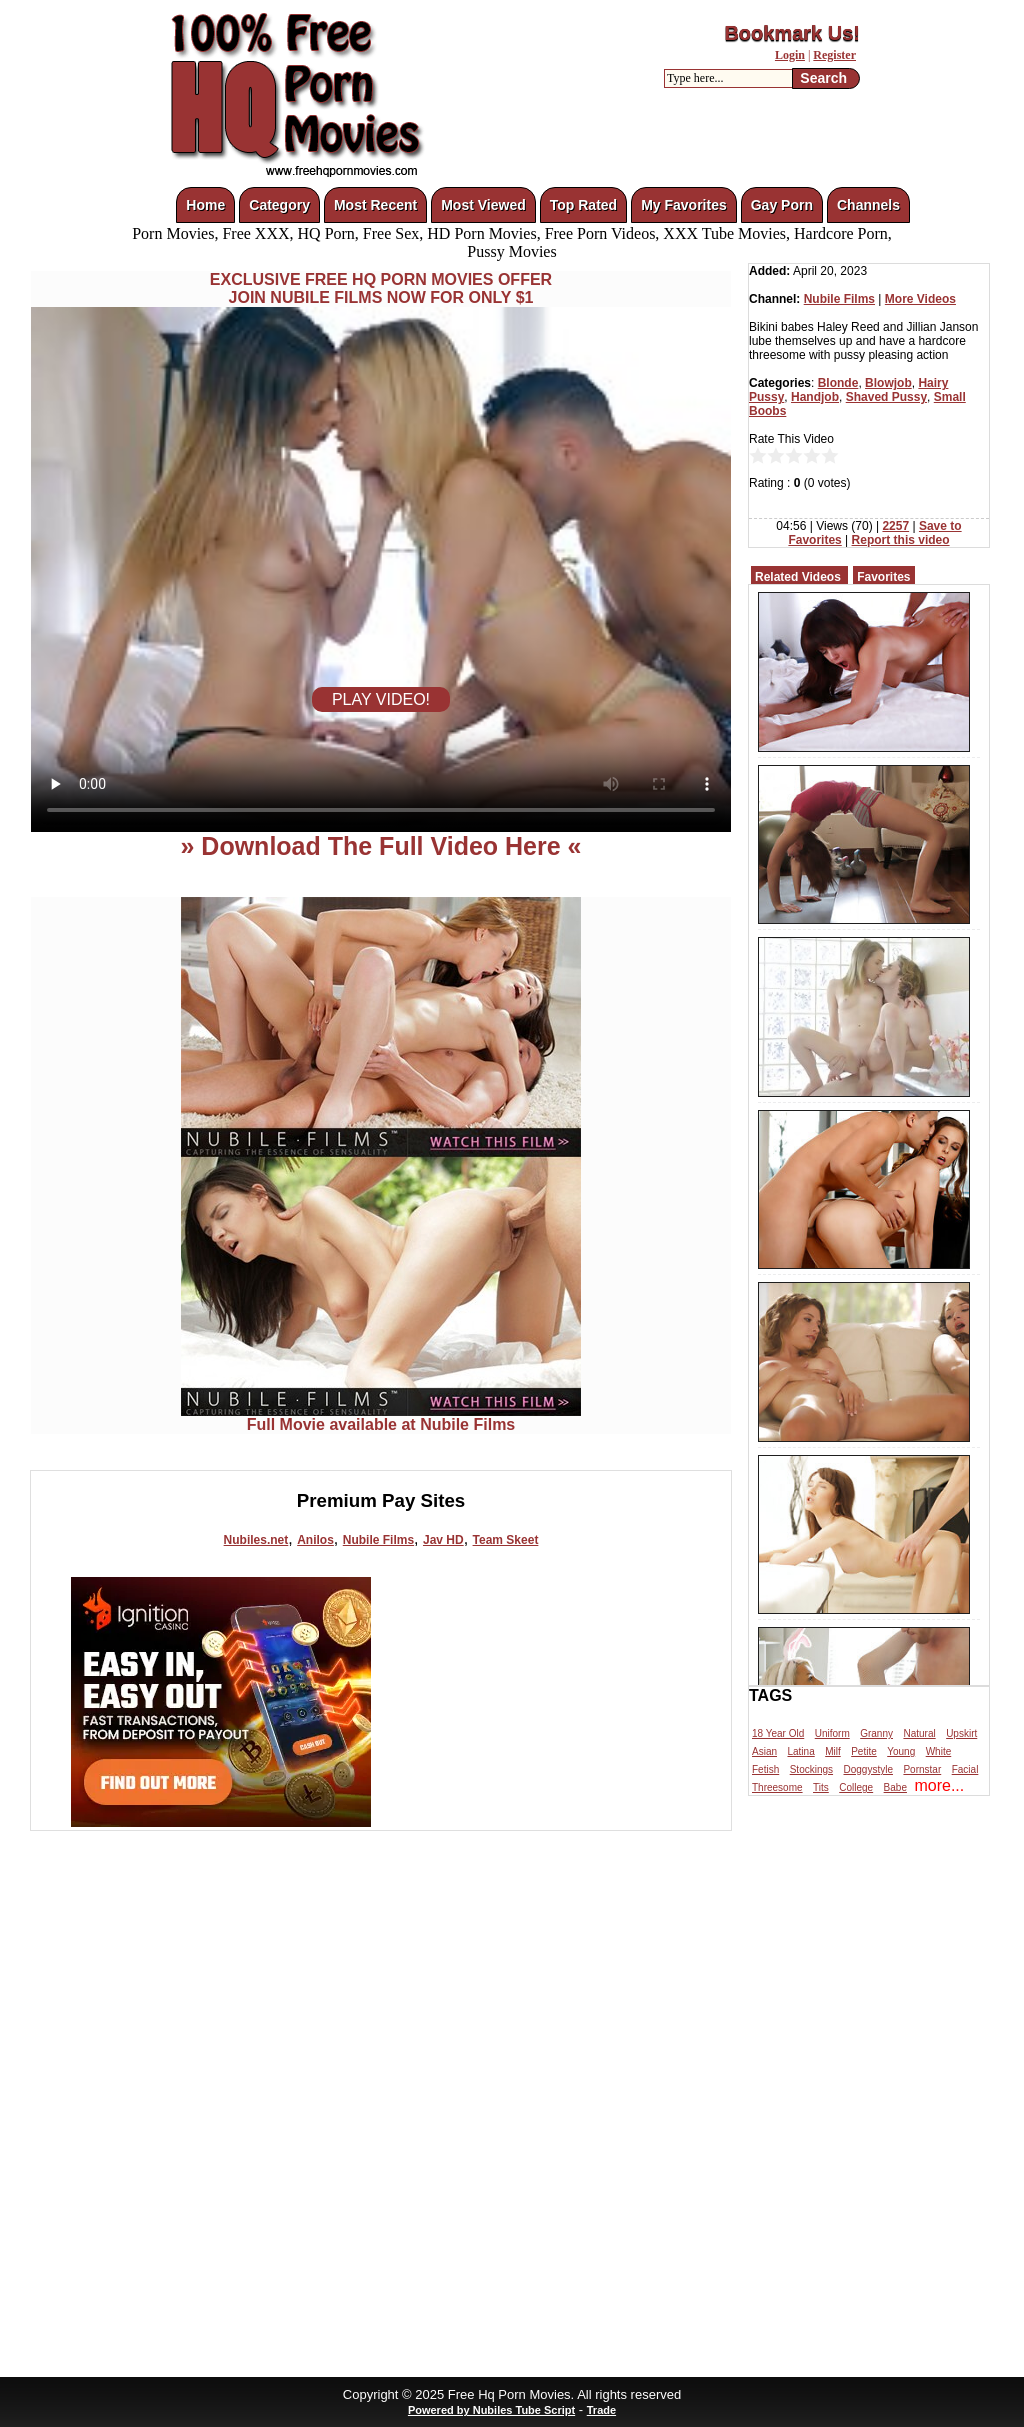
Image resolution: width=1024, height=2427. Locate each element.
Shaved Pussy (886, 397)
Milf (833, 1751)
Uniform (832, 1733)
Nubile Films (378, 1540)
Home (205, 205)
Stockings (811, 1769)
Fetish (765, 1769)
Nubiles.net (256, 1540)
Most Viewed (483, 205)
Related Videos (798, 577)
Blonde (838, 383)
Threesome (777, 1787)
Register (834, 55)
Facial (965, 1769)
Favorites (883, 577)
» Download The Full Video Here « (380, 846)
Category (279, 205)
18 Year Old (778, 1733)
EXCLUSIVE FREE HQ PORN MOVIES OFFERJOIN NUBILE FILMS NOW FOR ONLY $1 (381, 288)
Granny (876, 1733)
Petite (864, 1751)
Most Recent (375, 205)
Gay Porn (782, 205)
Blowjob (888, 383)
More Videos (920, 299)
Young (901, 1751)
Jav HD (443, 1540)
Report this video (901, 540)
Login (790, 55)
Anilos (315, 1540)
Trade (601, 2410)
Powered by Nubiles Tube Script (491, 2410)
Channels (868, 205)
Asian (764, 1751)
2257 (895, 526)
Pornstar (922, 1769)
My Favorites (684, 205)
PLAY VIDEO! (381, 699)
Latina (800, 1751)
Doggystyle (868, 1769)
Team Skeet (506, 1540)
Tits (821, 1787)
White (939, 1751)
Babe (895, 1787)
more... (939, 1785)
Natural (919, 1733)
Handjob (815, 397)
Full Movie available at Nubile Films (381, 1417)
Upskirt (961, 1733)
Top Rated (583, 205)
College (856, 1787)
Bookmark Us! (792, 33)
